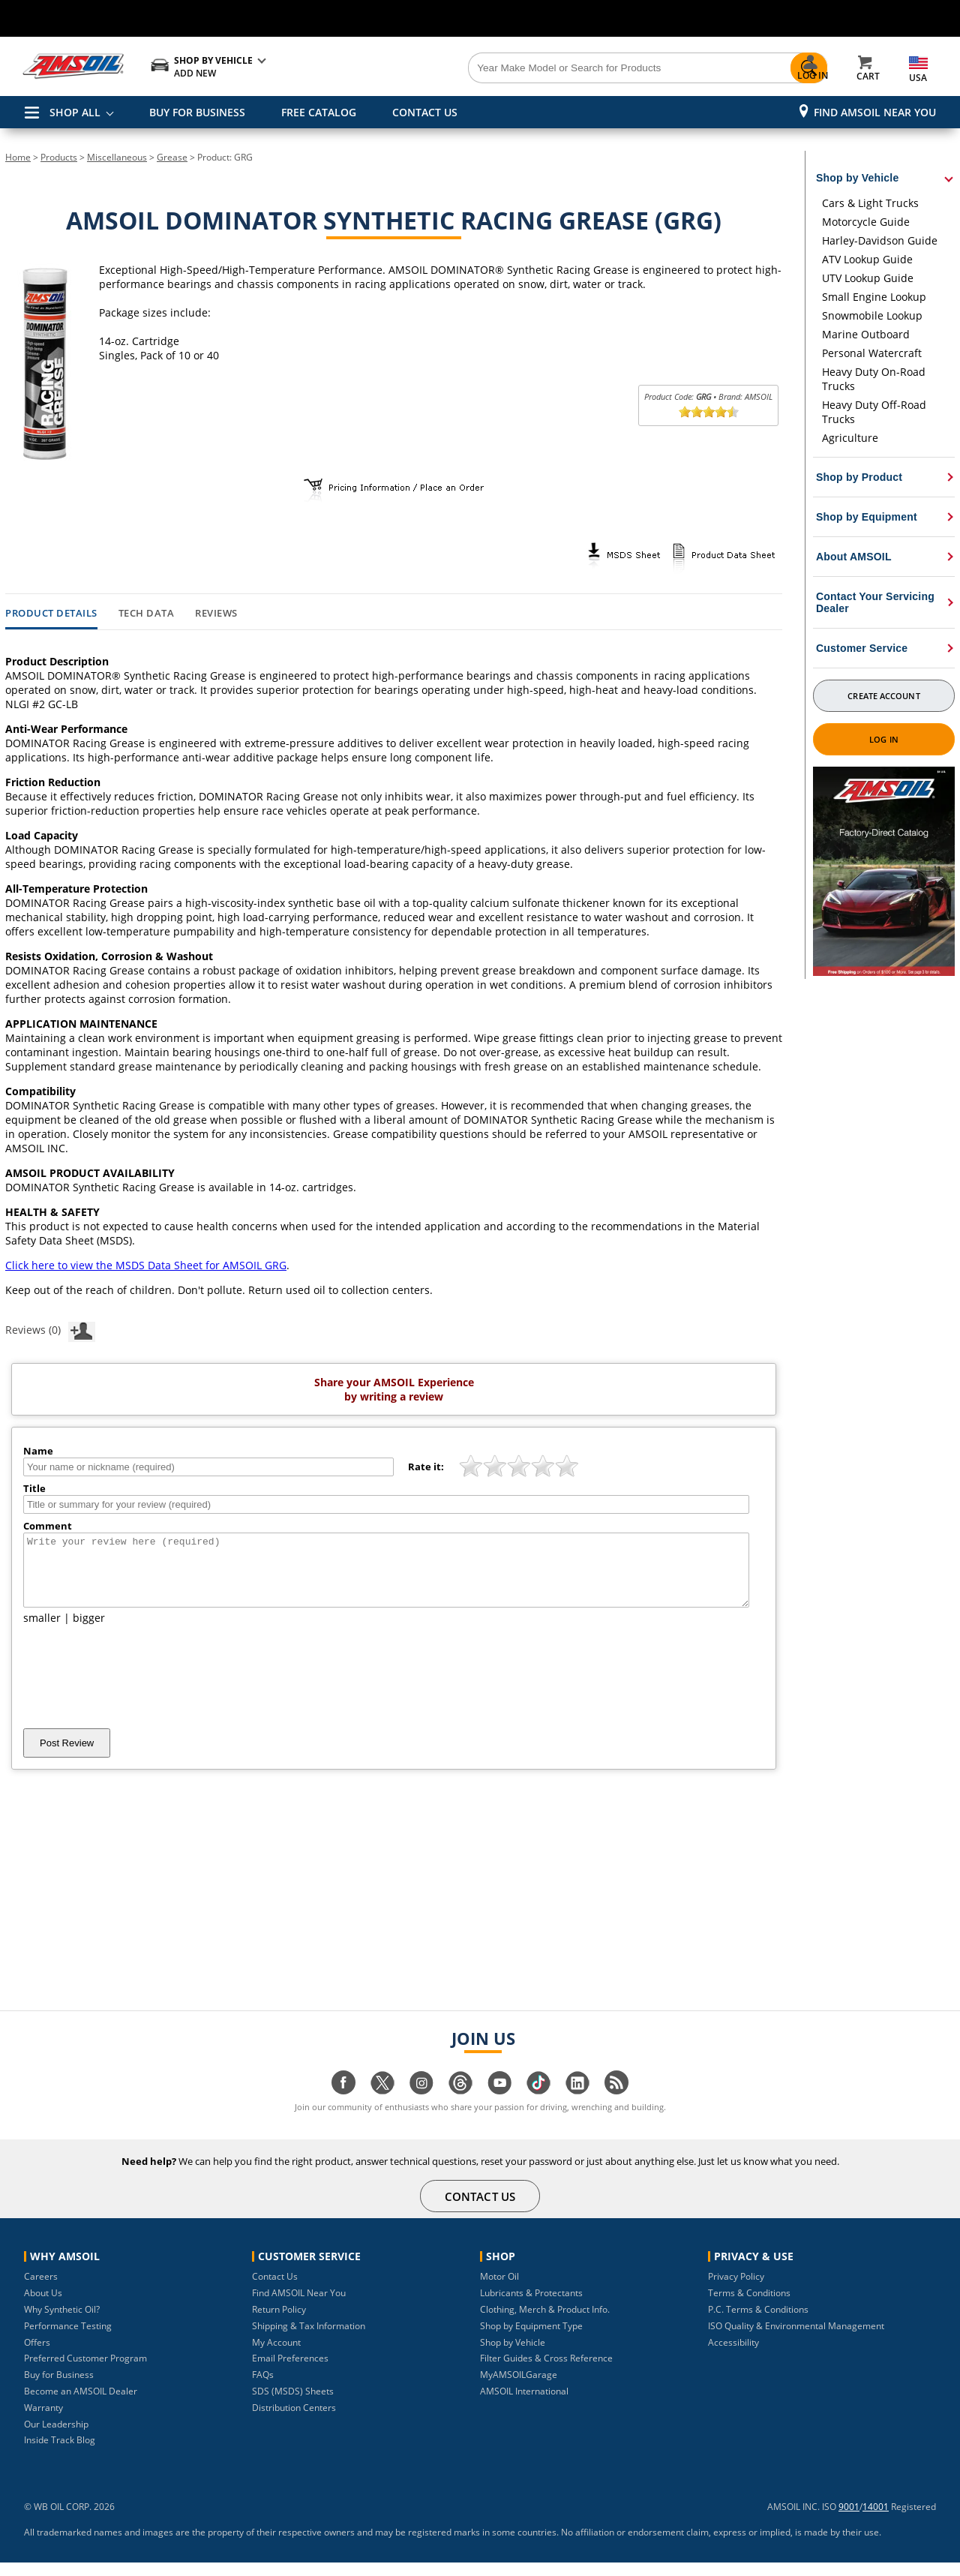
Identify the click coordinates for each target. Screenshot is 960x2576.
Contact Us (275, 2289)
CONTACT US (425, 112)
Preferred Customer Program (85, 2371)
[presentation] (137, 1690)
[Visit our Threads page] (460, 2104)
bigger (89, 1631)
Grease (172, 157)
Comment (47, 1526)
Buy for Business (59, 2388)
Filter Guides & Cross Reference (546, 2371)
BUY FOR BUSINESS (197, 112)
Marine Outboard (866, 334)
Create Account (884, 695)
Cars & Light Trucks (870, 203)
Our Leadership (56, 2437)
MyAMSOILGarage (518, 2388)
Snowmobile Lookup (872, 315)
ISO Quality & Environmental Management (796, 2339)
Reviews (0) (50, 1329)
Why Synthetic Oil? (62, 2322)
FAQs (263, 2388)
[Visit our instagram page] (422, 2104)
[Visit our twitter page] (382, 2104)
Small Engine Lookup (874, 297)
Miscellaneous (117, 157)
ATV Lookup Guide (867, 259)
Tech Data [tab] (146, 614)
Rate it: (426, 1466)
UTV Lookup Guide (868, 278)
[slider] (709, 412)
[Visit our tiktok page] (538, 2104)
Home (18, 157)
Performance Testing (68, 2339)
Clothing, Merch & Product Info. (545, 2322)
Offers (37, 2355)
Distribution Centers (294, 2421)
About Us (43, 2306)
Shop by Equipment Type (531, 2339)
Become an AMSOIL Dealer (80, 2404)
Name (38, 1451)
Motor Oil (499, 2289)
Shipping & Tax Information (308, 2339)
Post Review (67, 1756)
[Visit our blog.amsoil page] (616, 2104)
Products (58, 157)
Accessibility (733, 2355)
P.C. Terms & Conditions (758, 2322)
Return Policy (279, 2322)
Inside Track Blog (59, 2453)
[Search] (564, 68)
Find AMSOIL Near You (875, 112)
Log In (883, 739)
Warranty (43, 2421)
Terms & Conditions (749, 2306)
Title (34, 1488)
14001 (875, 2520)
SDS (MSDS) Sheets (293, 2404)
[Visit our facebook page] (344, 2104)
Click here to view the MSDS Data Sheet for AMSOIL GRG (145, 1265)
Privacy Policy (736, 2289)
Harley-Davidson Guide (880, 240)
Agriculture (850, 438)
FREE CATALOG (318, 112)
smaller (42, 1631)
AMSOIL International (524, 2404)
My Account (276, 2355)
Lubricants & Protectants (531, 2306)
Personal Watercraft (872, 353)
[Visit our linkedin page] (578, 2104)
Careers (41, 2289)
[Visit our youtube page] (500, 2104)
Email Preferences (290, 2371)
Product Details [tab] (51, 614)
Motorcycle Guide (866, 222)
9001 (849, 2520)
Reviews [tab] (216, 614)
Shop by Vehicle (512, 2355)
